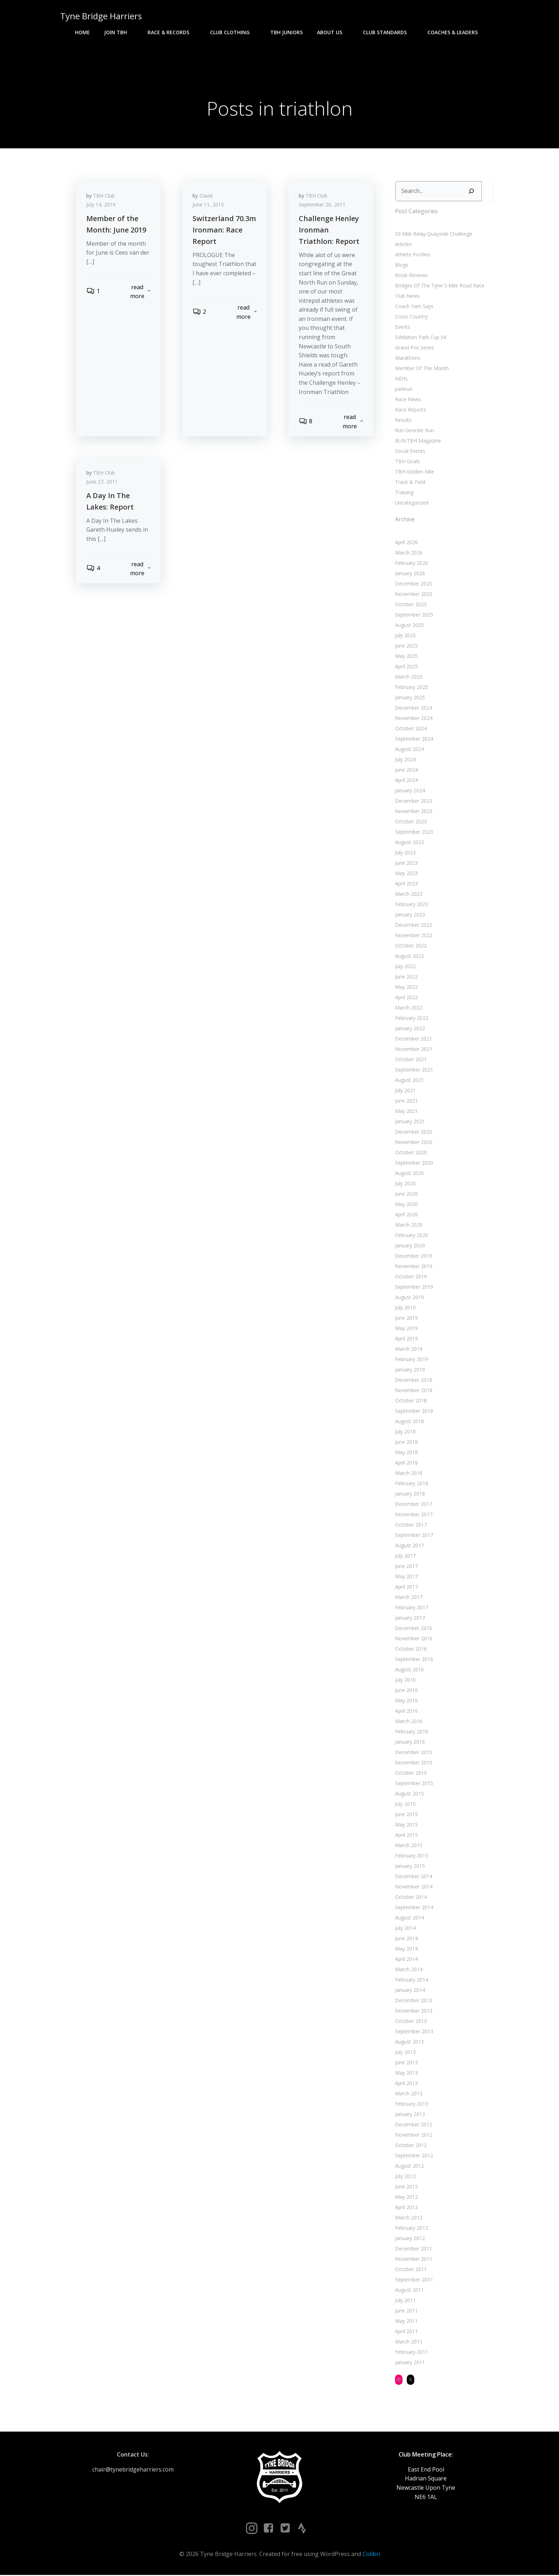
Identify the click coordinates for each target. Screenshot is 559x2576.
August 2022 (409, 956)
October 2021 (410, 1060)
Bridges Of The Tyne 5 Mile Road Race (439, 286)
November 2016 (413, 1639)
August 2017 (409, 1546)
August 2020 (409, 1173)
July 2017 (405, 1556)
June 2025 (406, 646)
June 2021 (406, 1101)
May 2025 (406, 656)
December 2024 (413, 708)
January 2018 (410, 1494)
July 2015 (405, 1804)
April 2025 (406, 667)
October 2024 (410, 729)
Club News (407, 296)
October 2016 (410, 1649)
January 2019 (410, 1370)
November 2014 (413, 1887)
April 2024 (406, 780)
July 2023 (405, 853)
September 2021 (414, 1070)
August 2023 (409, 842)
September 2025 (414, 615)
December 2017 (413, 1504)
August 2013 (409, 2042)
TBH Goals (407, 462)
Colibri (371, 2555)
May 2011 (406, 2321)
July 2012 (405, 2176)
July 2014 (405, 1928)
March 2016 (408, 1721)
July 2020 (405, 1184)
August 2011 (409, 2290)
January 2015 (410, 1866)
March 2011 (408, 2342)
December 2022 (413, 925)
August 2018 (409, 1422)
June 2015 (406, 1814)
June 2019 (406, 1318)
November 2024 (413, 718)
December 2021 (413, 1039)
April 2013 (406, 2083)
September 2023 (414, 832)
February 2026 (411, 563)
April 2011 (406, 2332)
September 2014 (414, 1908)
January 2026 (410, 574)
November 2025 (413, 594)
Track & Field (410, 482)
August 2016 (409, 1670)
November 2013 (413, 2011)
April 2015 (406, 1835)
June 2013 (406, 2063)
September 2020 (414, 1163)
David (206, 196)
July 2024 (405, 760)
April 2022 (406, 998)
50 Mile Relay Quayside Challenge (433, 234)
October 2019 (410, 1277)
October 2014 (410, 1897)
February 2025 (411, 687)
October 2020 (410, 1153)
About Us (333, 32)
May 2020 (406, 1204)
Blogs (401, 265)
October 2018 (410, 1401)
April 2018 (406, 1463)
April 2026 (406, 543)
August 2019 (409, 1297)
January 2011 (410, 2363)
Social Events (410, 451)
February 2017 (411, 1608)
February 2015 (411, 1856)
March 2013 (408, 2094)
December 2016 (413, 1628)
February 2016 (411, 1732)
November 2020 (413, 1142)
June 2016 (406, 1690)
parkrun (403, 389)
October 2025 (410, 605)
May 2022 (406, 987)
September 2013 (414, 2032)
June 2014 (406, 1939)
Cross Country (411, 317)
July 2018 (405, 1432)
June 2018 (406, 1442)
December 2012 (413, 2125)
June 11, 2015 (208, 206)
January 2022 (410, 1029)
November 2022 (413, 935)
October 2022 (410, 946)
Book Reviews (411, 275)
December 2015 (413, 1752)
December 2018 (413, 1380)
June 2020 (406, 1194)
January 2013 (410, 2114)
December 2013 (413, 2001)
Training (404, 493)
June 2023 (406, 863)
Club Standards (388, 32)
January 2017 (410, 1618)
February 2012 (411, 2228)
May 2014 (406, 1949)
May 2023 (406, 873)
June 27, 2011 (102, 483)
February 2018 (411, 1484)
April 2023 (406, 884)
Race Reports (410, 410)
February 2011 (411, 2352)
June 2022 (406, 977)
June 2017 (406, 1566)
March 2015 (408, 1845)
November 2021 (413, 1049)
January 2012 (410, 2238)
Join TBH (118, 32)
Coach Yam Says (414, 306)
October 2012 (410, 2145)
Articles (403, 244)
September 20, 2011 (322, 206)
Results (403, 420)
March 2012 (408, 2218)
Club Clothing (233, 32)
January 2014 (410, 1990)
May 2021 (406, 1111)
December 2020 (413, 1132)
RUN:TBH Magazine (418, 441)
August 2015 (409, 1794)
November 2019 (413, 1266)
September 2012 (414, 2156)
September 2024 (414, 739)
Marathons (407, 358)
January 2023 (410, 915)
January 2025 (410, 698)
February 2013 (411, 2104)
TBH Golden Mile (414, 472)
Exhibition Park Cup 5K (420, 337)
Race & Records (172, 32)
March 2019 (408, 1349)
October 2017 (410, 1525)
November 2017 (413, 1515)
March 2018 (408, 1473)
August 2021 (409, 1080)
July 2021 (405, 1091)
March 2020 (408, 1225)
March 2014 (408, 1970)
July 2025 (405, 636)
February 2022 (411, 1018)
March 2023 (408, 894)
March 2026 (408, 553)
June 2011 (406, 2311)
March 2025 (408, 677)
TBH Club (104, 196)
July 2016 (405, 1680)
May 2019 (406, 1328)
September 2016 (414, 1659)
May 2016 (406, 1701)
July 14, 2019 (101, 206)
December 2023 (413, 801)
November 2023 (413, 811)
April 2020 (406, 1215)
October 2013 (410, 2021)
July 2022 (405, 967)
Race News (408, 400)
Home (82, 32)
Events (402, 327)
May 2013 (406, 2073)
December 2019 (413, 1256)
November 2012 (413, 2135)
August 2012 (409, 2166)
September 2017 (414, 1535)
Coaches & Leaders (455, 32)
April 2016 (406, 1711)
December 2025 (413, 584)
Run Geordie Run (414, 431)
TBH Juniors (286, 32)
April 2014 (406, 1959)
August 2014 (409, 1918)
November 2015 (413, 1763)
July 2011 (405, 2301)
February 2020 (411, 1235)
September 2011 (414, 2280)
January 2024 (410, 791)
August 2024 (409, 749)
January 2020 (410, 1246)
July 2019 (405, 1308)
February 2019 (411, 1359)
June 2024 (406, 770)
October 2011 (410, 2269)
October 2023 (410, 822)
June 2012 (406, 2187)
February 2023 (411, 904)
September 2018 (414, 1411)
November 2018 (413, 1390)
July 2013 (405, 2052)
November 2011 (413, 2259)
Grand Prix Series (414, 348)
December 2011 (413, 2249)
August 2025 (409, 625)
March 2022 (408, 1008)
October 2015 (410, 1773)
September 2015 (414, 1783)
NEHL (401, 379)
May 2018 (406, 1453)
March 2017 (408, 1597)
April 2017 (406, 1587)
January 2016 (410, 1742)
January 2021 (410, 1122)
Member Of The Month (421, 369)
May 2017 (406, 1577)
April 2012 (406, 2207)
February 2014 (411, 1980)
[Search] (470, 192)
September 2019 (414, 1287)
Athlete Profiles (412, 255)
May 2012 (406, 2197)
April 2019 (406, 1339)
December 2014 (413, 1877)
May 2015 (406, 1825)
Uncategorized (411, 503)
